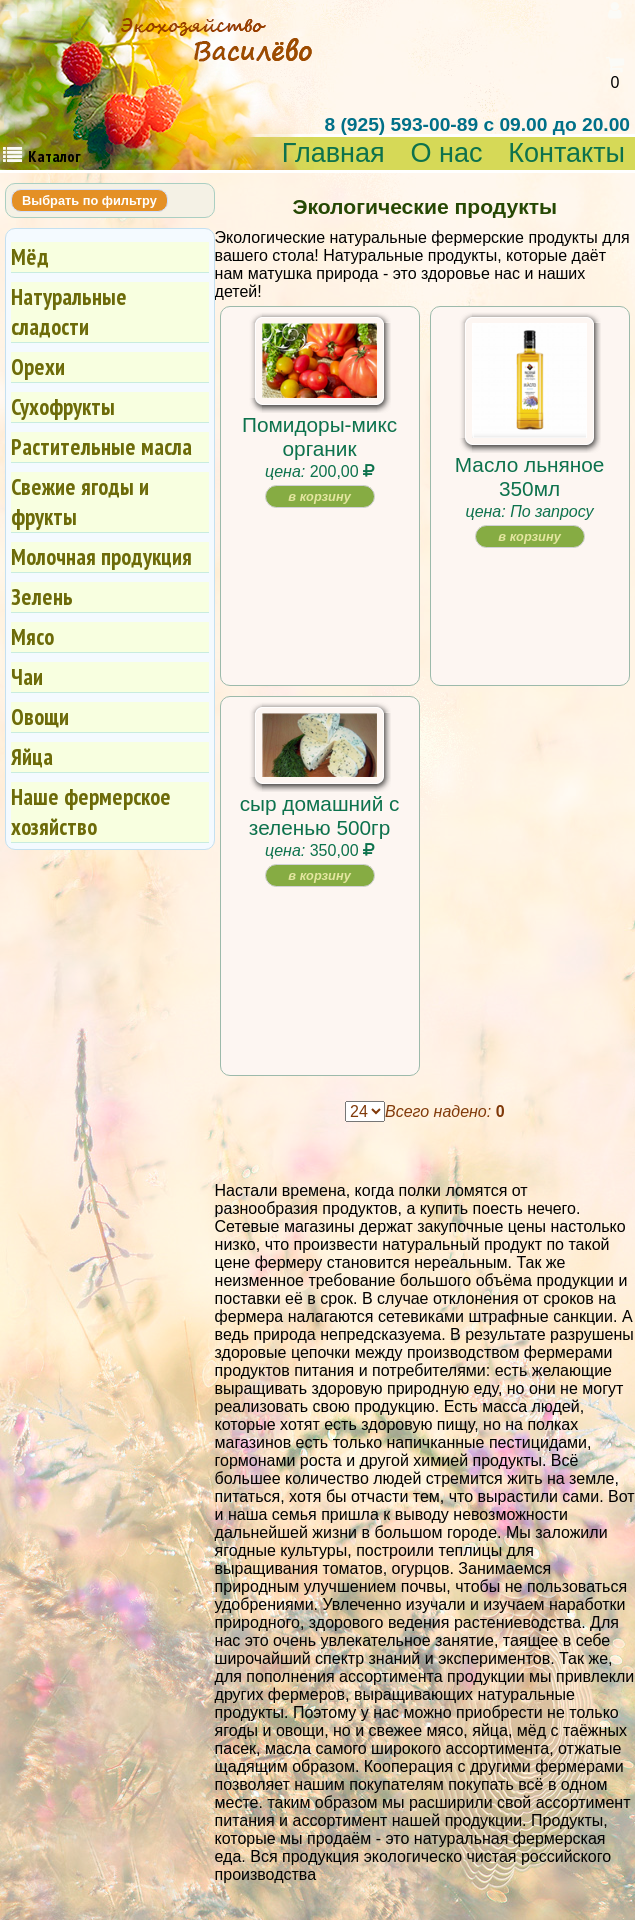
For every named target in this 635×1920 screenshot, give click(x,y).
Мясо (32, 636)
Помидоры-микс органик (319, 436)
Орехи (38, 366)
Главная (333, 153)
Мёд (30, 256)
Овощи (40, 716)
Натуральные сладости (69, 311)
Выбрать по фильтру (89, 200)
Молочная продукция (101, 556)
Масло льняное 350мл (530, 476)
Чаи (27, 676)
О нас (446, 153)
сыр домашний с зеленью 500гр (320, 815)
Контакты (566, 153)
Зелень (42, 596)
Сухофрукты (63, 406)
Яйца (32, 756)
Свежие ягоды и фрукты (80, 501)
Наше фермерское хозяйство (91, 811)
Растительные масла (101, 446)
